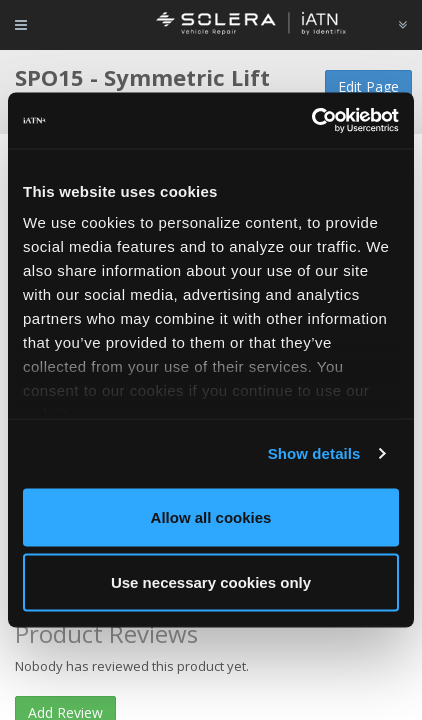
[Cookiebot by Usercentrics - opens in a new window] (311, 121)
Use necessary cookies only (211, 582)
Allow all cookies (211, 516)
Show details (314, 453)
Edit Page (368, 86)
